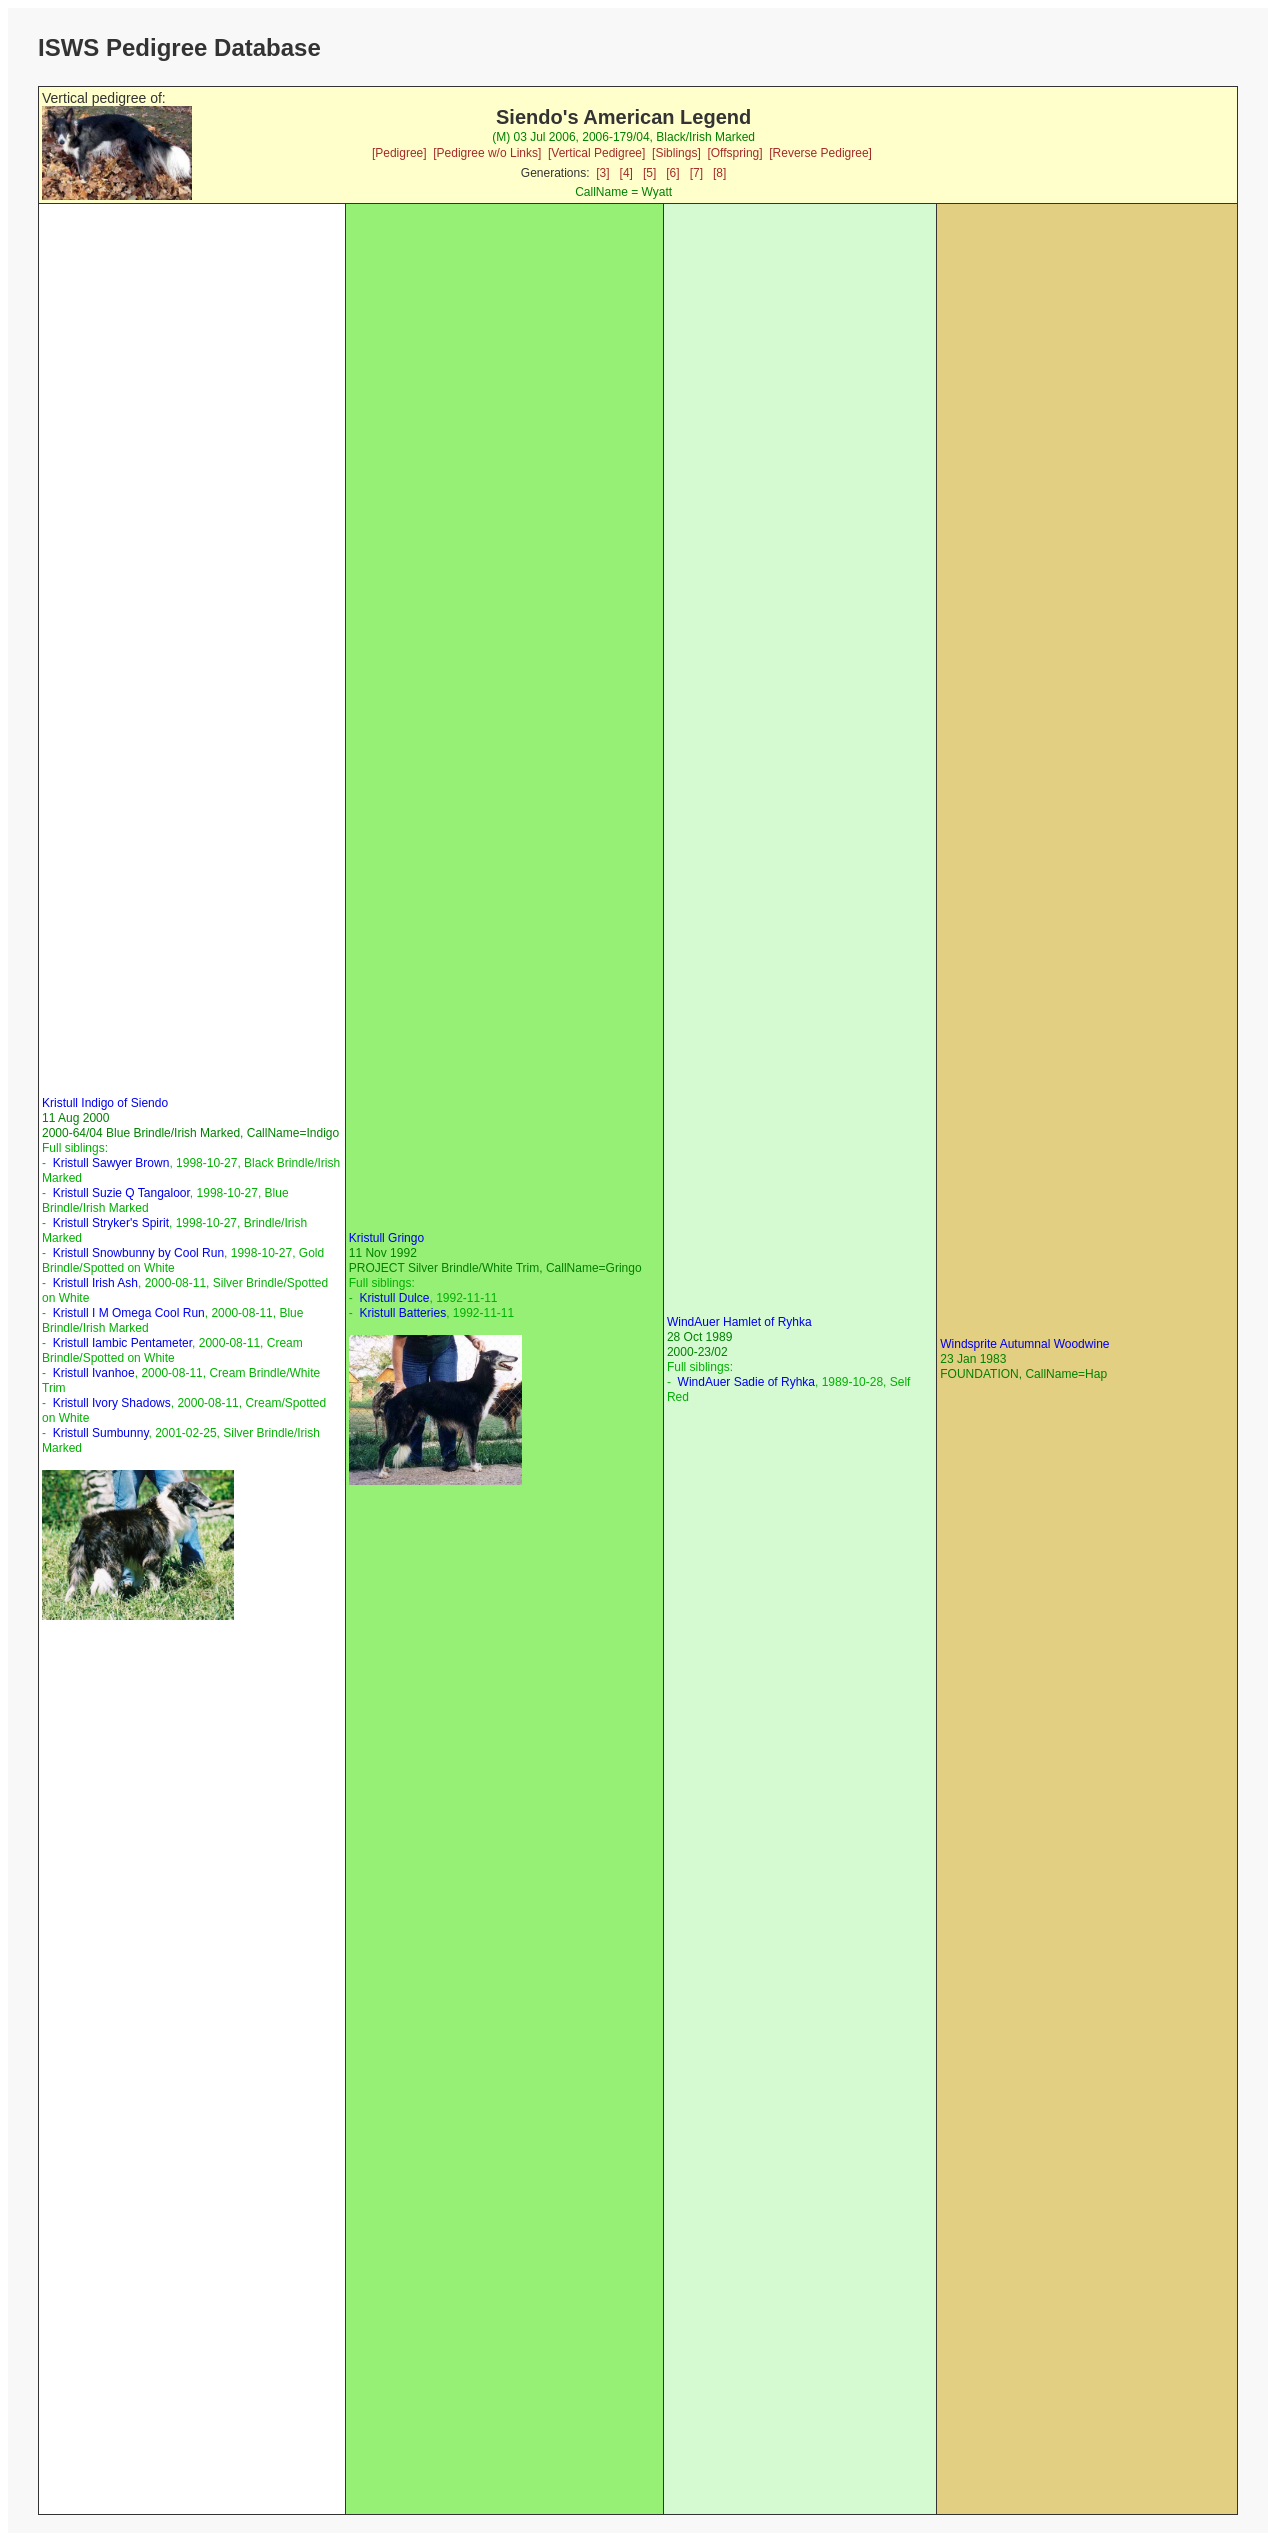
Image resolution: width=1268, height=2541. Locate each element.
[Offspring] (734, 153)
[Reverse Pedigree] (820, 153)
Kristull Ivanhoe (94, 1373)
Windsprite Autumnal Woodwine (1024, 1344)
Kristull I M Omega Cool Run (129, 1313)
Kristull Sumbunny (101, 1433)
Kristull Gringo (386, 1238)
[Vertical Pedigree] (596, 153)
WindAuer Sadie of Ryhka (746, 1382)
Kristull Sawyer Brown (111, 1163)
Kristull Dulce (394, 1298)
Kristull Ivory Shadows (112, 1403)
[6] (672, 173)
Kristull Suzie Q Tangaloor (121, 1193)
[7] (696, 173)
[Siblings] (676, 153)
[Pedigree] (399, 153)
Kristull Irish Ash (95, 1283)
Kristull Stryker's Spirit (111, 1223)
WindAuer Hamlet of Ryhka (739, 1322)
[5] (649, 173)
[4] (626, 173)
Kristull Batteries (402, 1313)
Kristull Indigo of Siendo (105, 1103)
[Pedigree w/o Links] (487, 153)
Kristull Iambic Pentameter (122, 1343)
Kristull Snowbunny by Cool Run (138, 1253)
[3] (602, 173)
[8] (719, 173)
